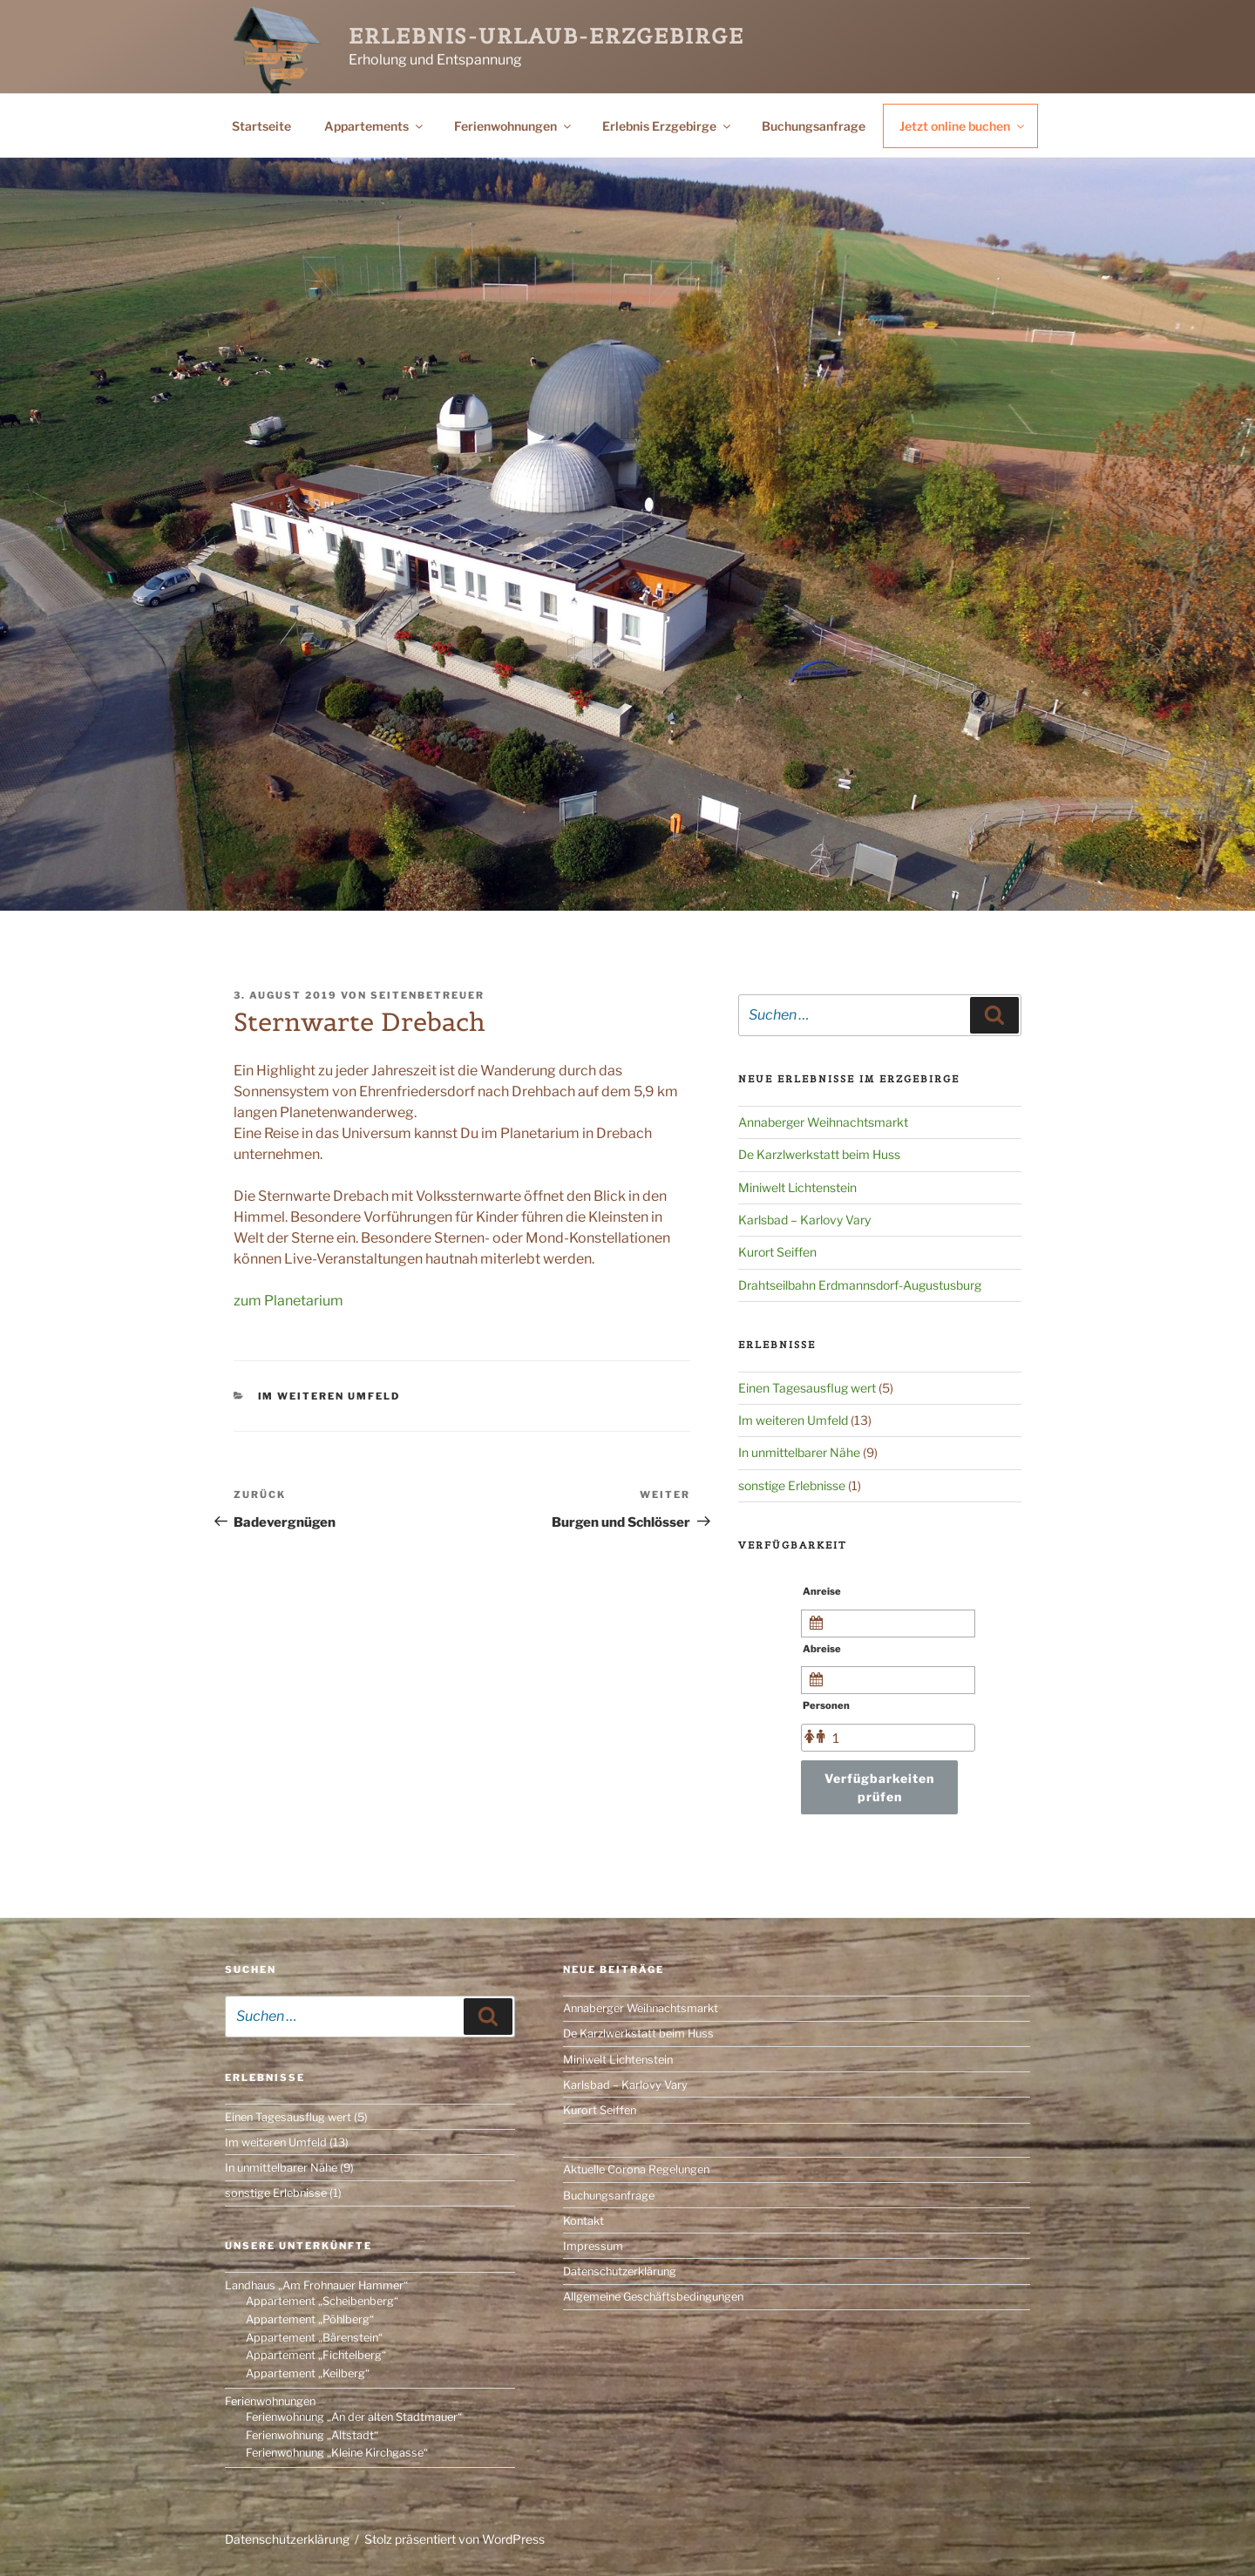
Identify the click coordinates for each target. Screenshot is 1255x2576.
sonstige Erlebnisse (791, 1485)
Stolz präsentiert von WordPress (454, 2539)
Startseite (261, 126)
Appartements (374, 126)
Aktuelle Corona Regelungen (636, 2169)
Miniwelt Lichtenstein (797, 1187)
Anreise (822, 1591)
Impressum (593, 2246)
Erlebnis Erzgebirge (667, 126)
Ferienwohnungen (513, 126)
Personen (826, 1705)
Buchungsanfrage (813, 126)
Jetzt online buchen (963, 126)
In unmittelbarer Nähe (799, 1452)
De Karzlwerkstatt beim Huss (819, 1154)
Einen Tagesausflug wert (807, 1387)
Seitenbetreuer (427, 995)
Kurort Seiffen (777, 1251)
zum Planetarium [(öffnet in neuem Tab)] (288, 1300)
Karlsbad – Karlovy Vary (804, 1219)
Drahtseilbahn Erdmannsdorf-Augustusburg (859, 1285)
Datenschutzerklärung (619, 2271)
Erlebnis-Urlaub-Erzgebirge (546, 36)
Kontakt (583, 2220)
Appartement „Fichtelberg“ (316, 2355)
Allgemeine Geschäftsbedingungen (653, 2296)
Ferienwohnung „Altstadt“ (312, 2435)
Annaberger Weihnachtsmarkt (823, 1122)
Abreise (822, 1649)
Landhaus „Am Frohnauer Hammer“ (316, 2285)
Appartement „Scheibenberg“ (322, 2301)
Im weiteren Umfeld (329, 1396)
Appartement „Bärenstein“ (314, 2337)
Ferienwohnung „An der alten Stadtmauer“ (354, 2416)
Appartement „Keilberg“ (308, 2373)
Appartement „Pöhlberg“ (310, 2319)
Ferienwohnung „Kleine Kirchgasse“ (337, 2452)
